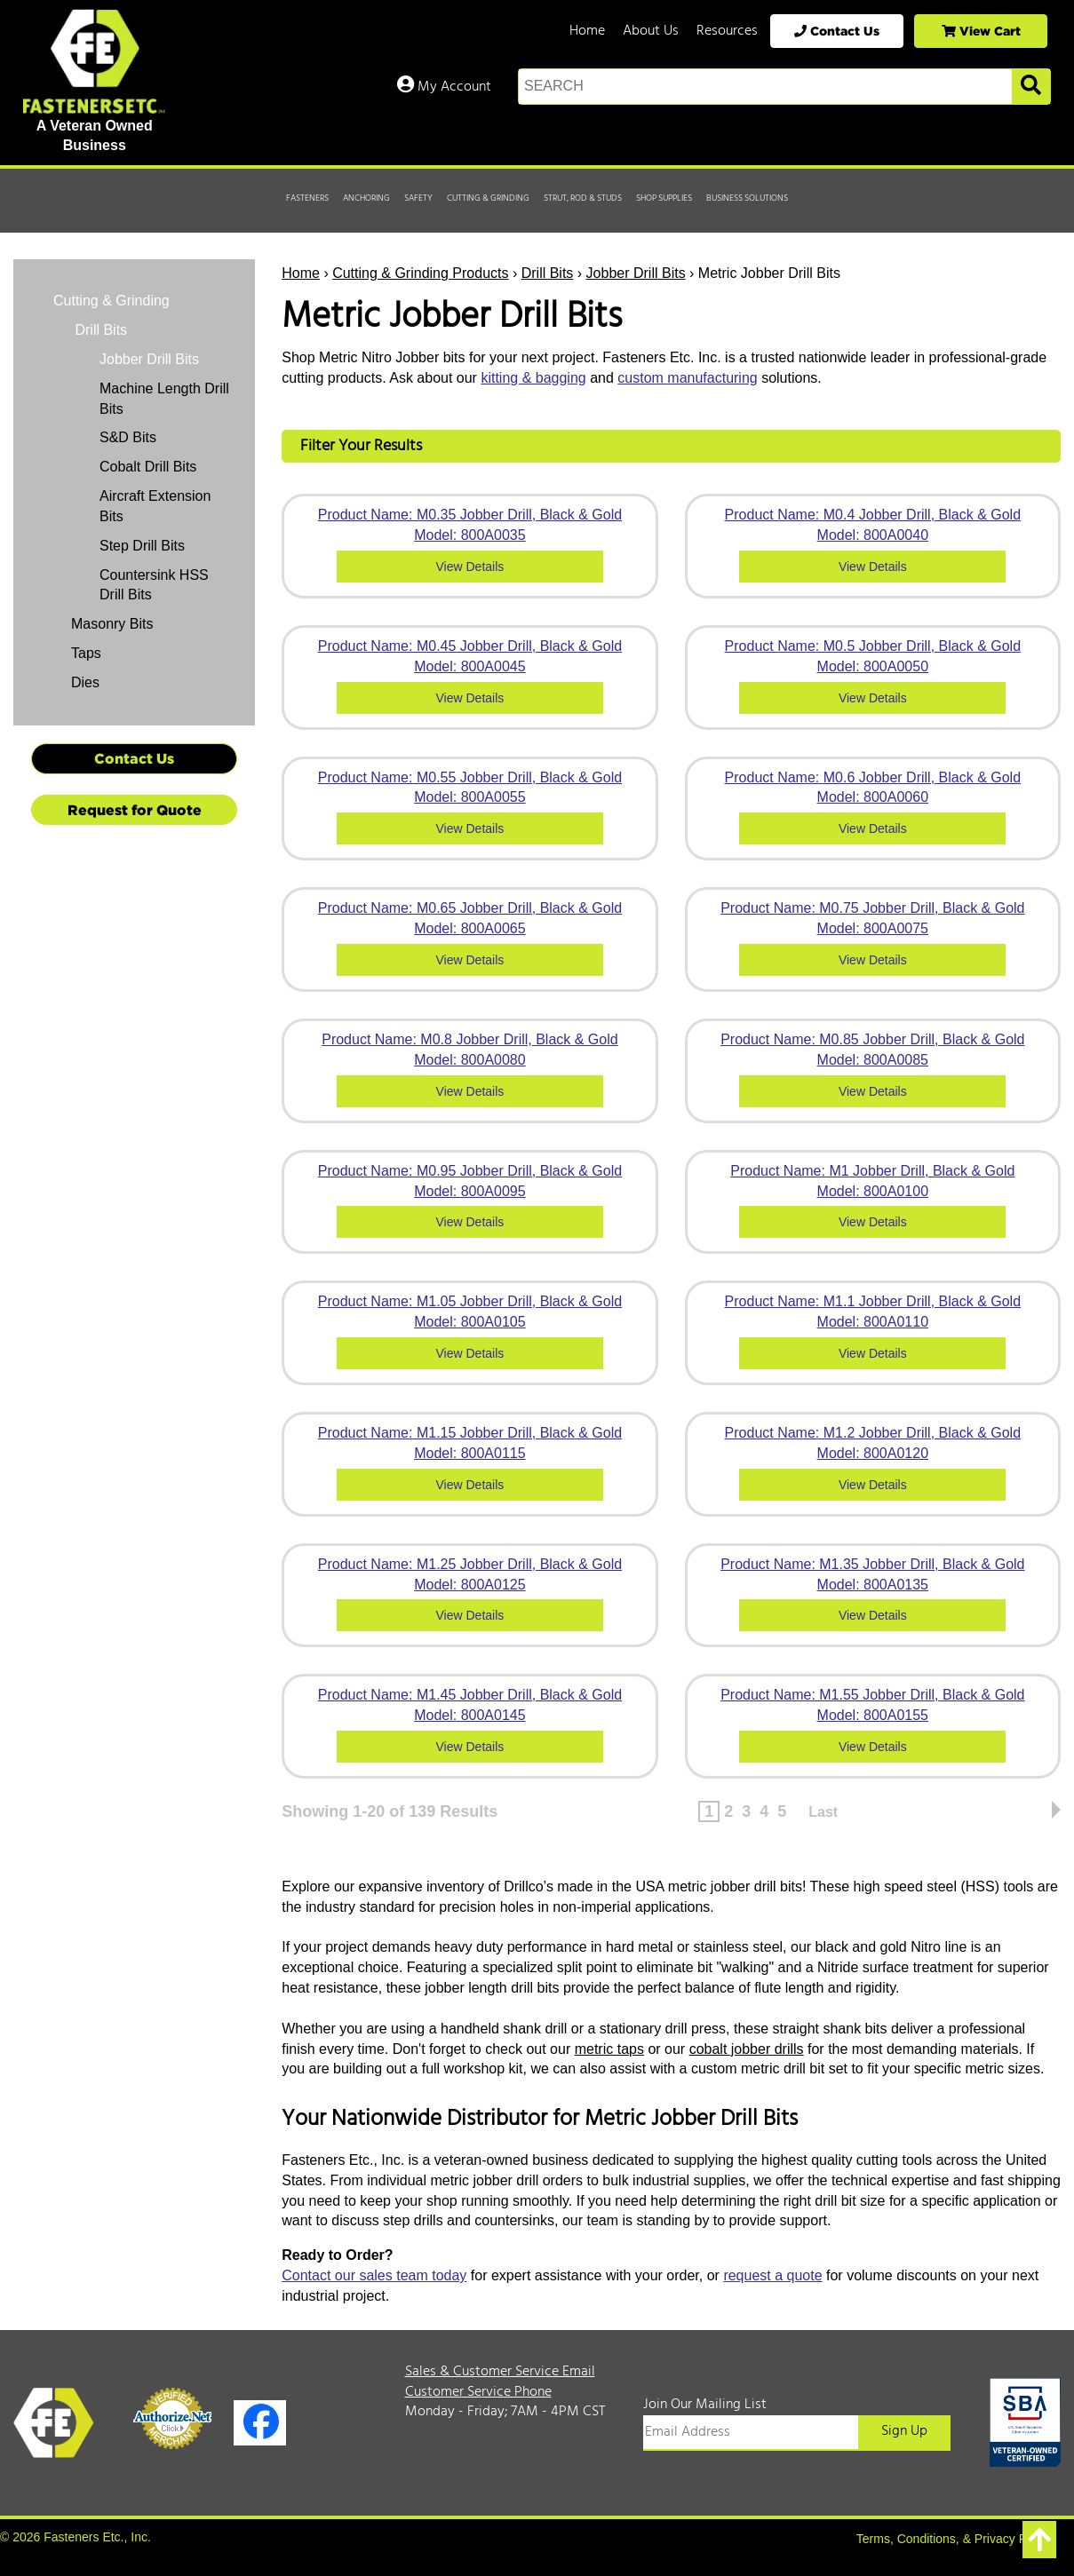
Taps (86, 653)
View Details (470, 566)
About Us (651, 31)
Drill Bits (547, 273)
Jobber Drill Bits (636, 273)
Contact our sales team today (374, 2275)
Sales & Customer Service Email (500, 2371)
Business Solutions (747, 198)
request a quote (772, 2275)
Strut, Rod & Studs (583, 198)
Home (587, 31)
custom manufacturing (687, 377)
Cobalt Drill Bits (147, 466)
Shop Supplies (664, 198)
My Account (444, 87)
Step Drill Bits (142, 545)
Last (823, 1811)
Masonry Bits (112, 623)
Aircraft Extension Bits (155, 506)
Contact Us (836, 30)
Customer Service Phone (478, 2392)
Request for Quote (135, 810)
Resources (727, 31)
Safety (418, 198)
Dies (85, 682)
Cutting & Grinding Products (420, 273)
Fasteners (307, 198)
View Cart (981, 30)
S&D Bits (127, 437)
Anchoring (366, 198)
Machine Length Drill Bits (164, 398)
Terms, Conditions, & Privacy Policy (954, 2539)
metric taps (609, 2049)
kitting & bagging (533, 377)
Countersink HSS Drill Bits (154, 585)
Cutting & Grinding (488, 198)
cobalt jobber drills (746, 2049)
